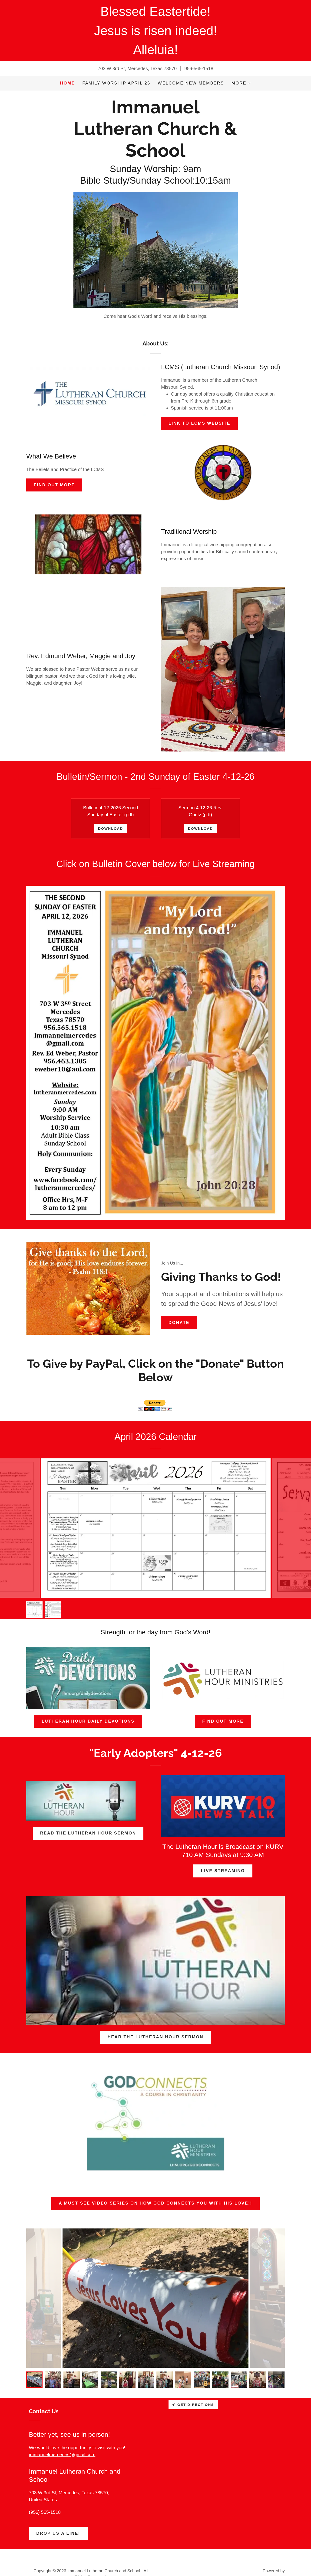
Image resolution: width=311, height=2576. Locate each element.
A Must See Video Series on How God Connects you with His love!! (155, 2203)
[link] (155, 155)
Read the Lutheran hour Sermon (88, 1833)
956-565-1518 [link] (198, 68)
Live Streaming (223, 1870)
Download (110, 828)
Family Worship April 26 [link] (116, 83)
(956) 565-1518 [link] (45, 2512)
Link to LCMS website (199, 423)
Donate (179, 1322)
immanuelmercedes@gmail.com (62, 2454)
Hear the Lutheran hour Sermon (156, 2037)
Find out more (54, 485)
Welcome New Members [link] (191, 83)
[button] (241, 83)
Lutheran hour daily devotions (88, 1721)
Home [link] (67, 83)
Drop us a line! (58, 2533)
